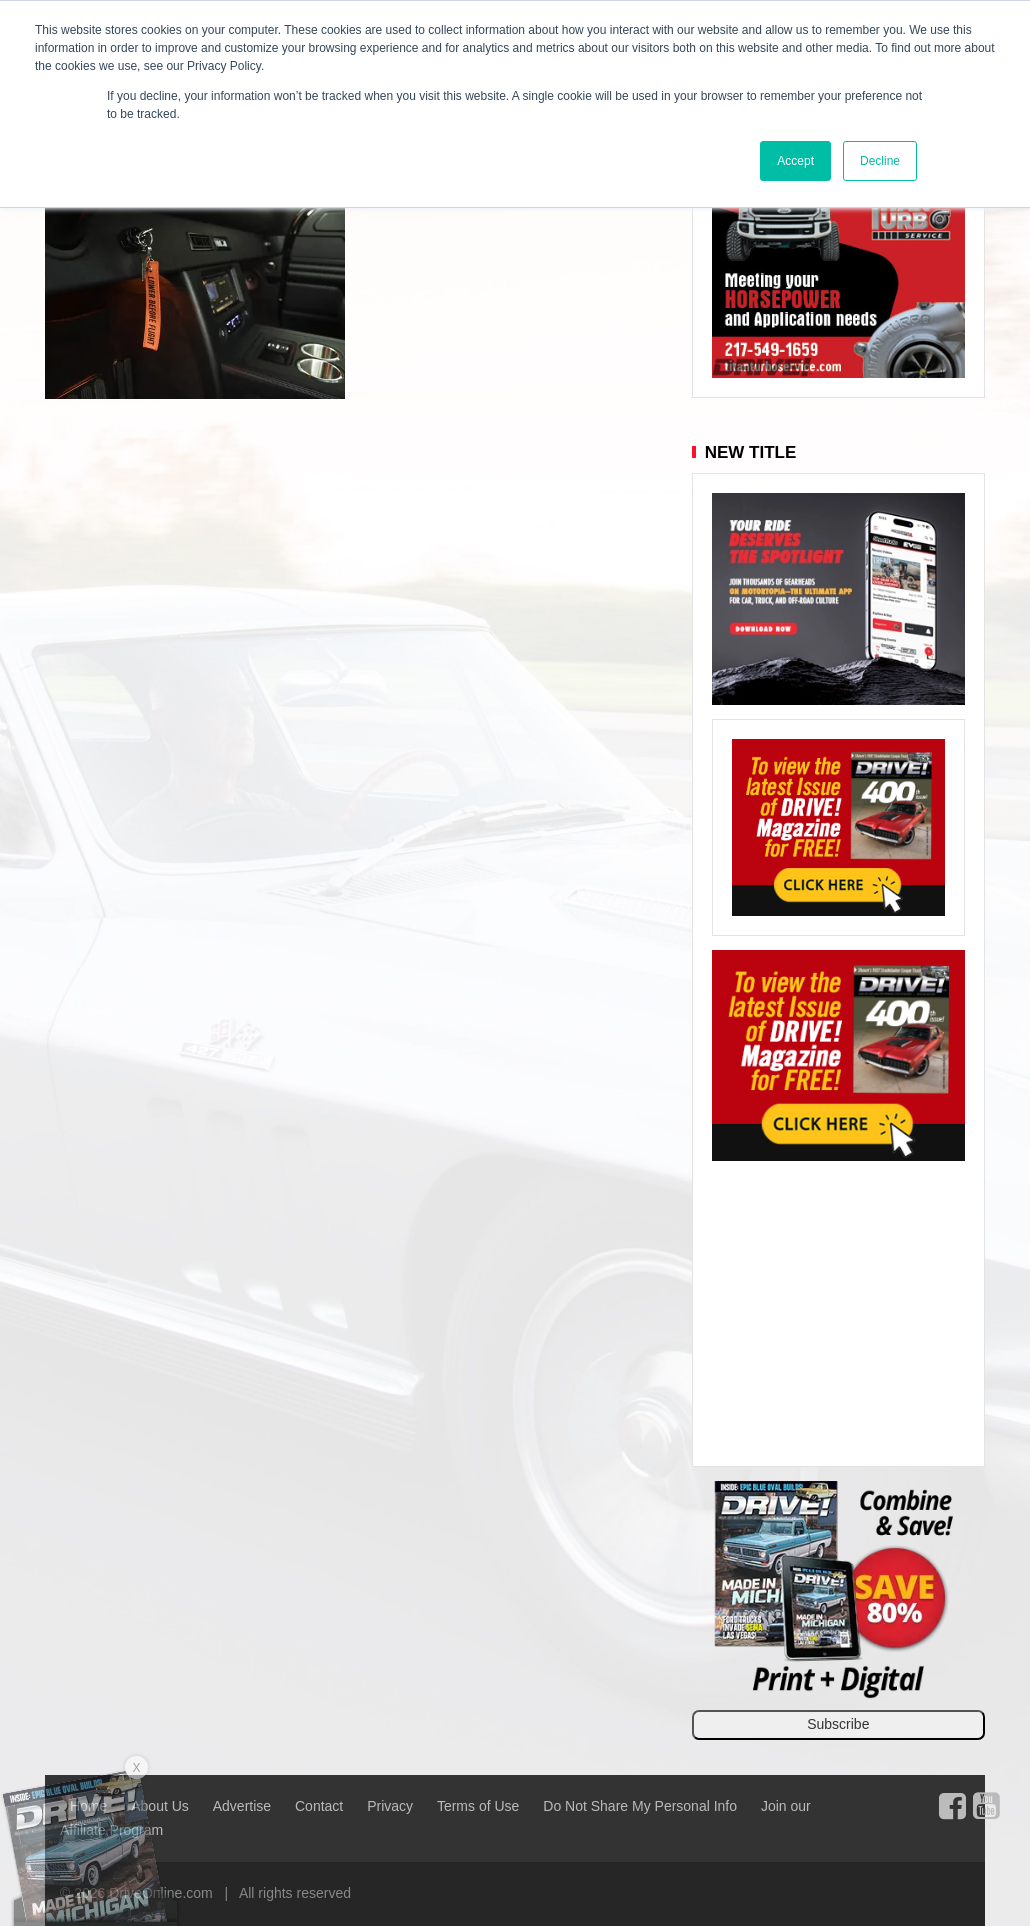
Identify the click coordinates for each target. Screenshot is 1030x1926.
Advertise (242, 1806)
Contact (319, 1806)
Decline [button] (880, 161)
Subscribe (838, 1724)
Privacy (390, 1806)
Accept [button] (795, 161)
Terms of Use (478, 1806)
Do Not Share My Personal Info (640, 1806)
